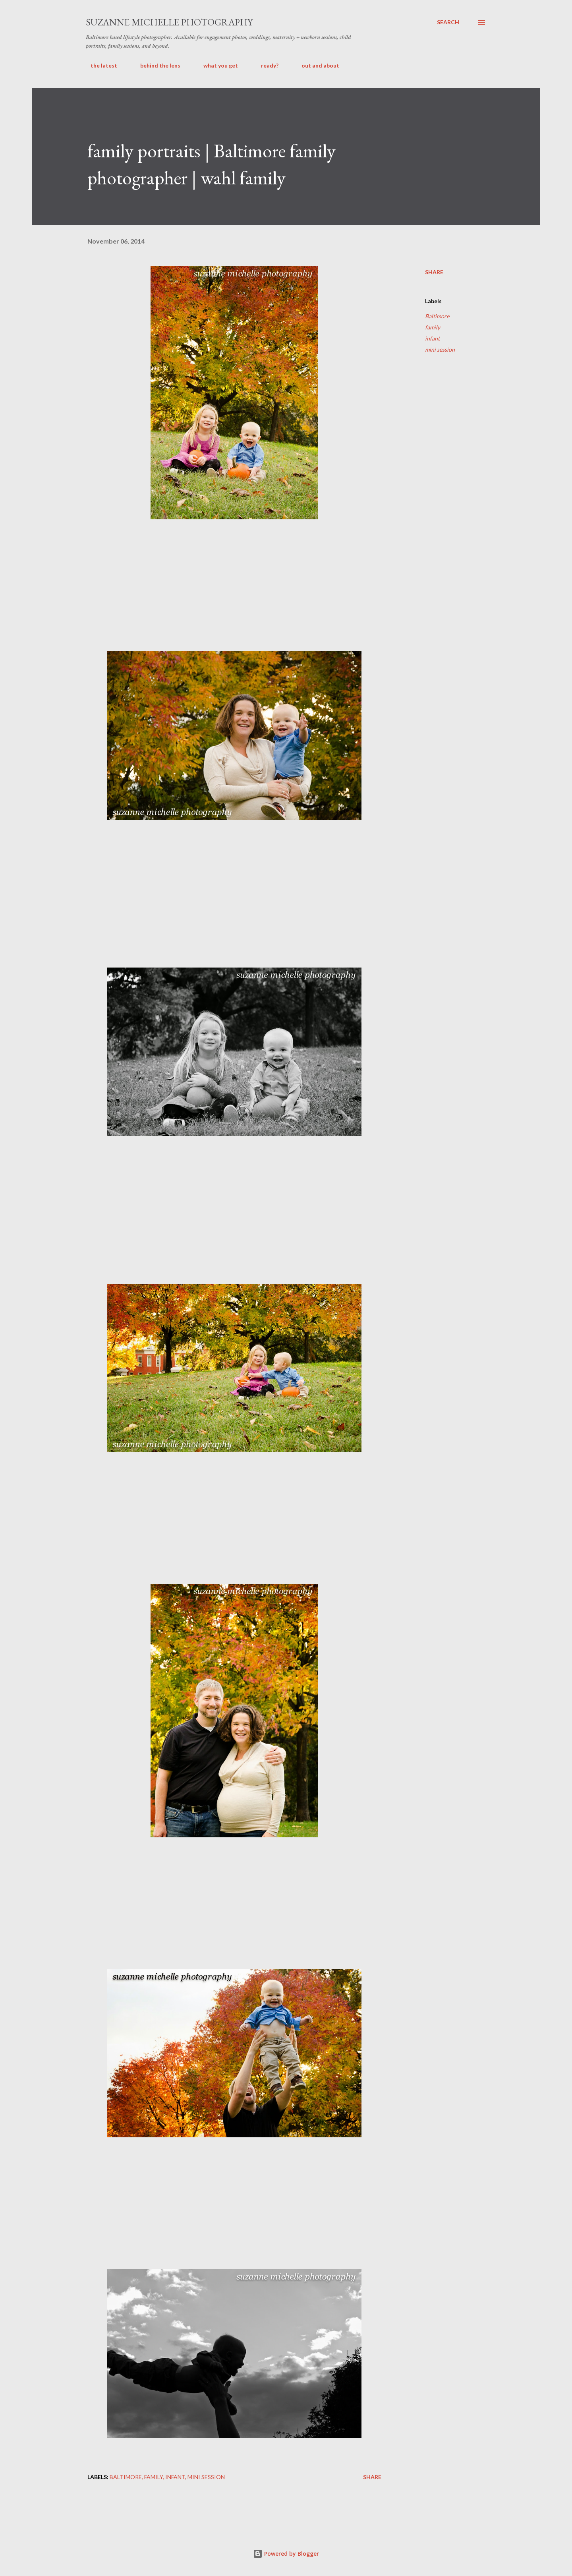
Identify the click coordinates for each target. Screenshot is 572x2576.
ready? (265, 65)
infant (432, 338)
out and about (315, 65)
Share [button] (434, 272)
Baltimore (437, 316)
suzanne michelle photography (169, 22)
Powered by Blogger (286, 2553)
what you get (216, 65)
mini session (440, 349)
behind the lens (155, 65)
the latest (99, 65)
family (432, 327)
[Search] (448, 22)
